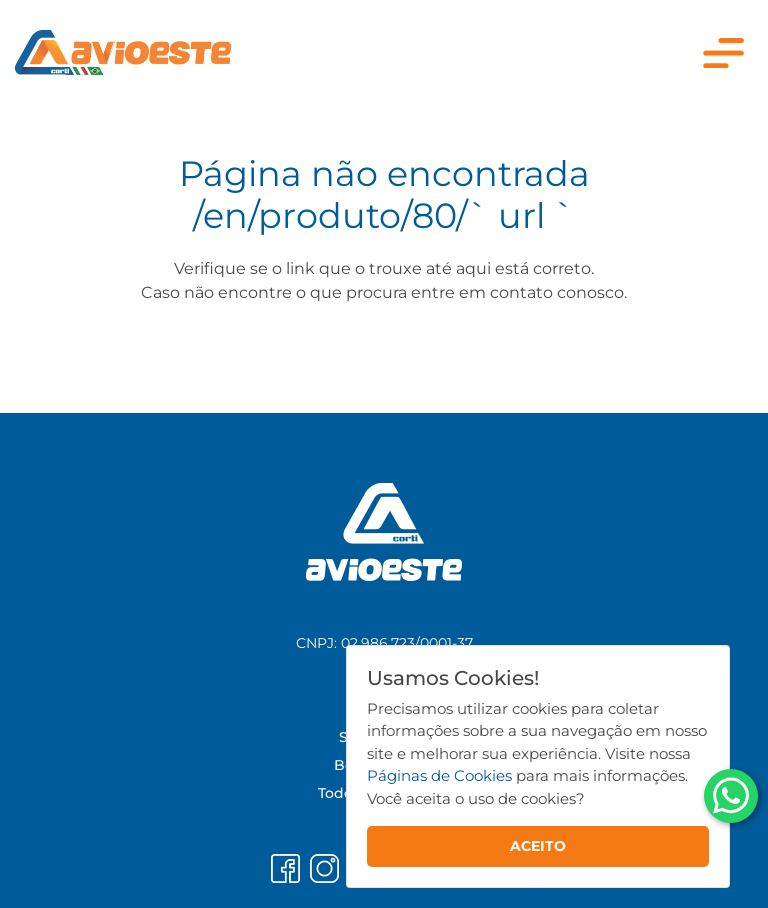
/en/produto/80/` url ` (384, 215)
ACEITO (538, 846)
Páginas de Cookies (439, 775)
